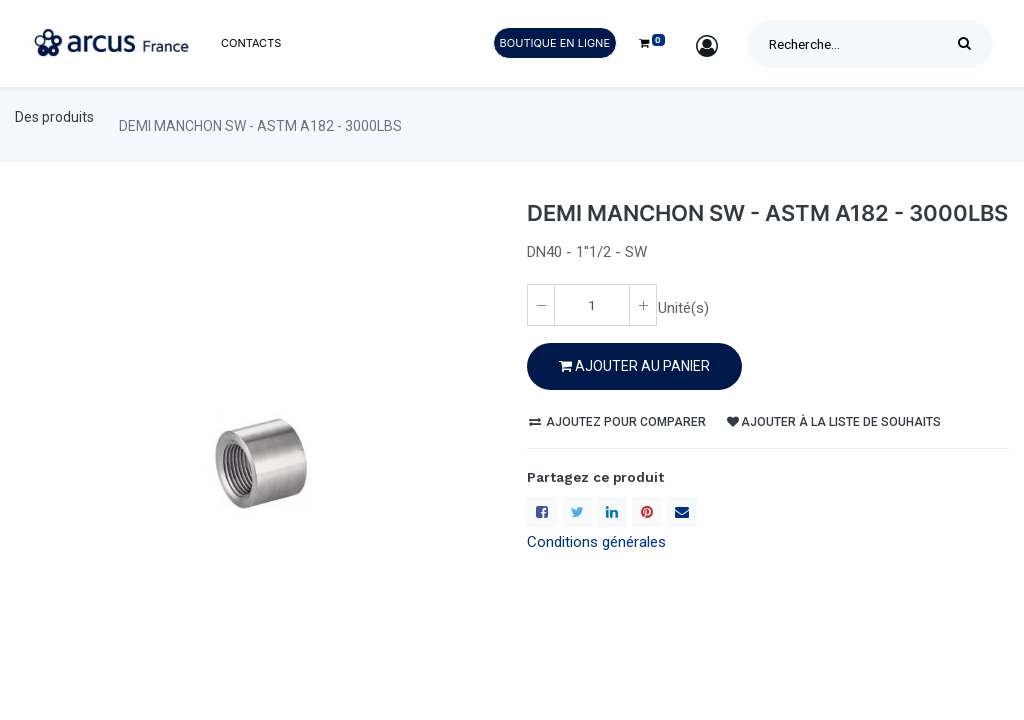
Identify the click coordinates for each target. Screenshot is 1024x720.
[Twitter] (577, 512)
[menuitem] (251, 43)
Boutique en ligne (555, 43)
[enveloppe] (682, 512)
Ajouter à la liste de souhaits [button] (834, 422)
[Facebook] (542, 512)
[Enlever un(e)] (541, 305)
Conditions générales (596, 542)
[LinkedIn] (612, 512)
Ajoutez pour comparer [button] (617, 422)
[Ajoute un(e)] (643, 305)
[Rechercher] (969, 44)
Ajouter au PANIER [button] (634, 366)
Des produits (54, 117)
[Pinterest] (647, 512)
